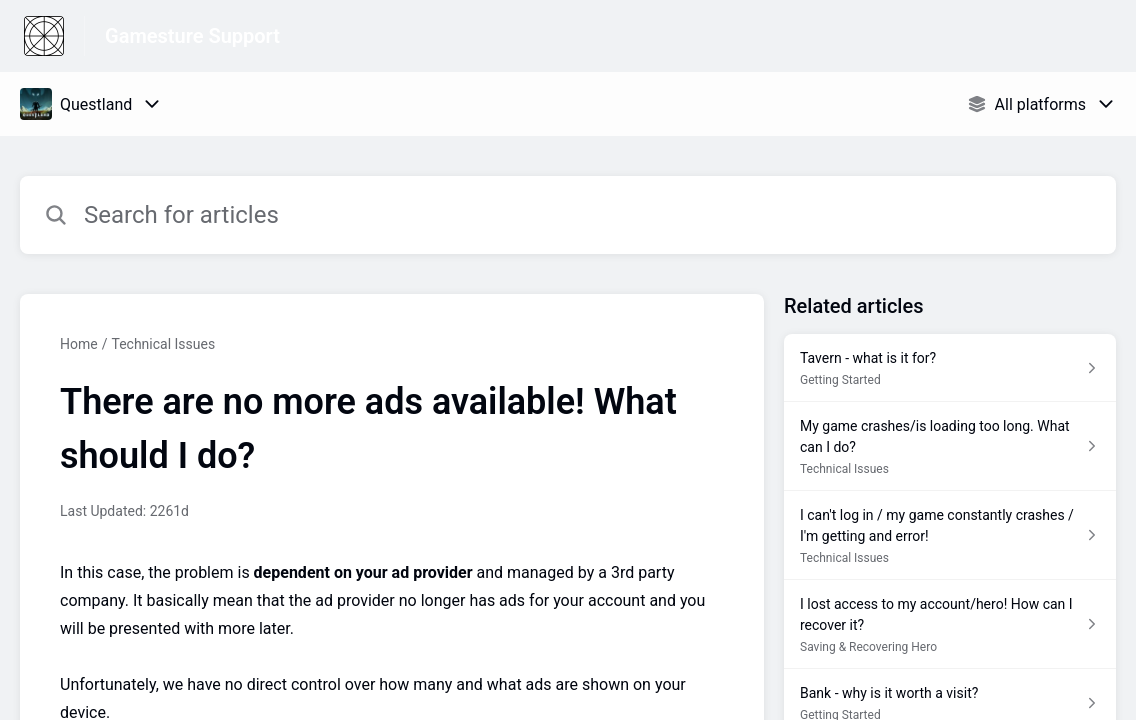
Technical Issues (163, 344)
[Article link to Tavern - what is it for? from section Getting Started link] (950, 368)
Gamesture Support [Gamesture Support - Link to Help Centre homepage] (192, 36)
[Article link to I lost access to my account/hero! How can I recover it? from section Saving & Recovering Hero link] (950, 624)
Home (79, 344)
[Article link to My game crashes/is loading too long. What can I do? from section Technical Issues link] (950, 446)
